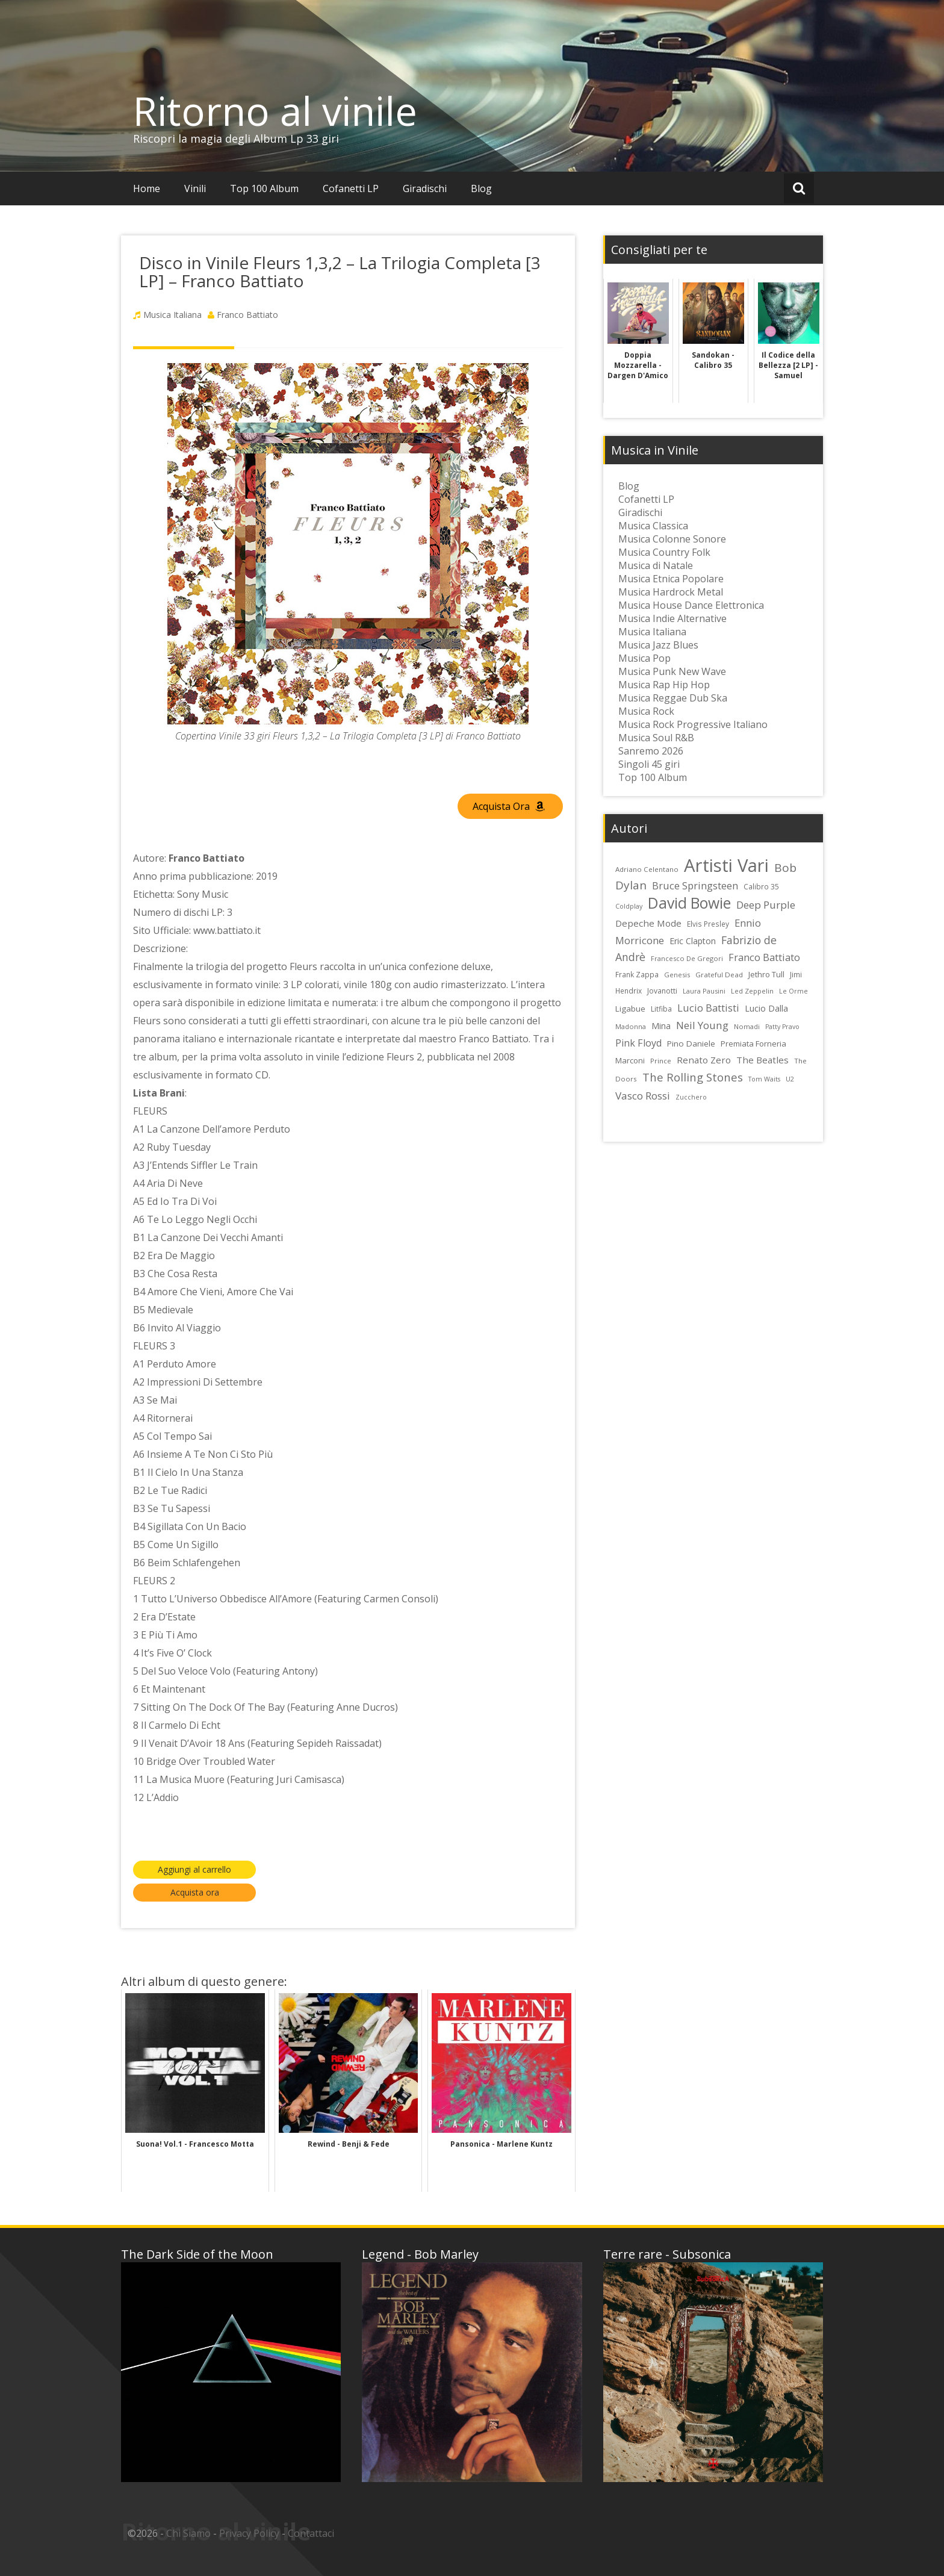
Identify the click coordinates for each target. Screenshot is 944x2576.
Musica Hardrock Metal (670, 592)
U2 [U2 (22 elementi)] (790, 1078)
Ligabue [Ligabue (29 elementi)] (630, 1008)
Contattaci (311, 2533)
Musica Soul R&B (656, 737)
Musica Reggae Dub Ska (672, 698)
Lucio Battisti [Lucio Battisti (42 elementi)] (708, 1008)
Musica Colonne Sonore (672, 539)
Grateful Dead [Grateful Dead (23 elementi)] (719, 974)
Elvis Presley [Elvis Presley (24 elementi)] (708, 924)
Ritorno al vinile (275, 110)
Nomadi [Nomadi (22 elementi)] (747, 1026)
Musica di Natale (655, 565)
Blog (481, 188)
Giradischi (425, 188)
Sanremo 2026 (650, 751)
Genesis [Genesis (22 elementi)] (677, 974)
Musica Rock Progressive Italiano (693, 724)
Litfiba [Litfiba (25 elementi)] (661, 1009)
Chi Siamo (188, 2533)
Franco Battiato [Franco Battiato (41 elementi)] (764, 957)
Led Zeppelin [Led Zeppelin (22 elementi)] (752, 990)
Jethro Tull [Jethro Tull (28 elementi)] (766, 974)
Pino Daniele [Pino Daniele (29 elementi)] (691, 1043)
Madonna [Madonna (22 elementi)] (630, 1026)
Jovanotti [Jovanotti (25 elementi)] (662, 991)
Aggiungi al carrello (194, 1869)
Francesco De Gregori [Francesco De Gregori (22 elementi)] (687, 958)
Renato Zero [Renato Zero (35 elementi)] (704, 1060)
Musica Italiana (172, 314)
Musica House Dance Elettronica (691, 605)
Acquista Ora (509, 806)
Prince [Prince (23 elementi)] (660, 1060)
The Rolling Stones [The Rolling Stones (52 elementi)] (692, 1076)
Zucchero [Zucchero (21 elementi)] (691, 1097)
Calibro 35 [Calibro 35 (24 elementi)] (761, 886)
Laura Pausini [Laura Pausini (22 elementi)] (704, 990)
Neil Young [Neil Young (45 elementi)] (702, 1025)
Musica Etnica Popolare (671, 578)
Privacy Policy (249, 2533)
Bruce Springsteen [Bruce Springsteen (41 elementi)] (695, 885)
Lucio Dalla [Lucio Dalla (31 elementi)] (766, 1008)
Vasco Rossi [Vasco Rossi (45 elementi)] (642, 1096)
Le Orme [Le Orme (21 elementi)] (793, 991)
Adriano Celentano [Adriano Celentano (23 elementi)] (646, 869)
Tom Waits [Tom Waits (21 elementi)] (764, 1079)
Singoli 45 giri (649, 764)
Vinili (195, 188)
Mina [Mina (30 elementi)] (661, 1025)
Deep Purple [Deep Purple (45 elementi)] (765, 905)
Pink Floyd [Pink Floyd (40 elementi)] (638, 1043)
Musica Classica (653, 525)
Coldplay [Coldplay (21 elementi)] (628, 906)
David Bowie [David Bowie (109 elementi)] (689, 902)
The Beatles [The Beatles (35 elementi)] (762, 1060)
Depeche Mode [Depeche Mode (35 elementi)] (648, 923)
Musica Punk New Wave (672, 671)
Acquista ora (194, 1892)
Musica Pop (644, 658)
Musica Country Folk (664, 552)
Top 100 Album (264, 188)
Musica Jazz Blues (658, 645)
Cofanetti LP (351, 188)
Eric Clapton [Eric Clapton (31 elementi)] (692, 941)
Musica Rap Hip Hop (664, 684)
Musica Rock (646, 711)
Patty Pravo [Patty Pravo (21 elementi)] (782, 1026)
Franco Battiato (247, 314)
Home (146, 188)
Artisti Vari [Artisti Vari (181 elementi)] (726, 865)
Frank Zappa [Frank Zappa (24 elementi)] (637, 974)
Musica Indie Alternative (672, 618)
